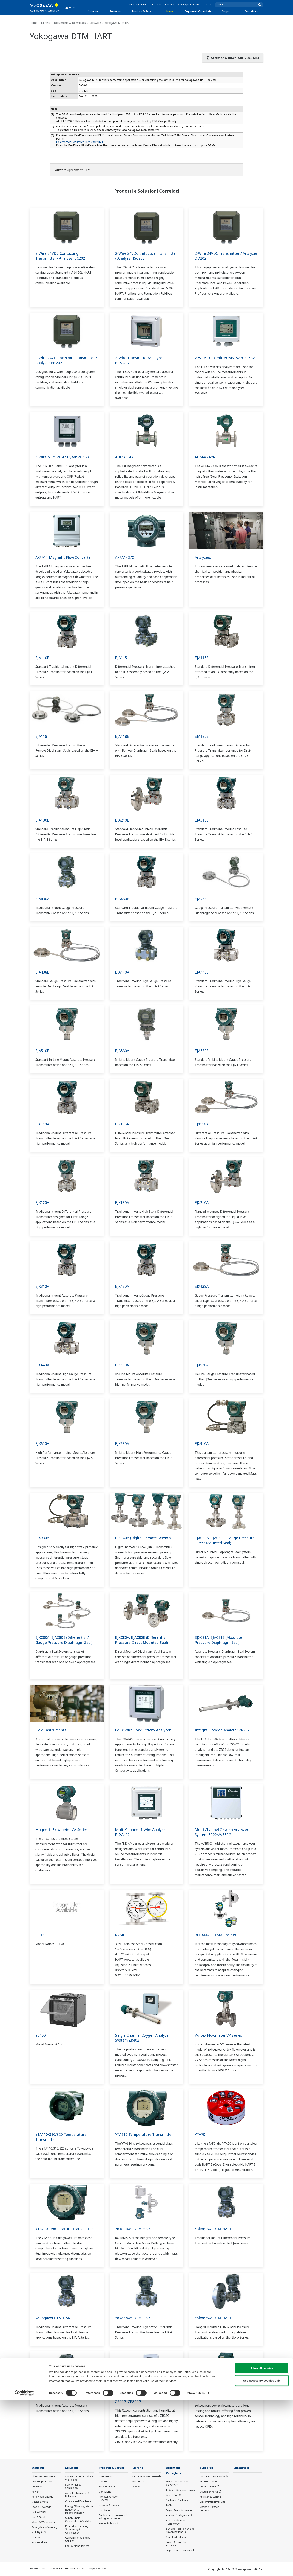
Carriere (169, 4)
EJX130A (122, 1202)
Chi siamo (156, 4)
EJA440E (202, 972)
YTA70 (200, 2134)
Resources (138, 2481)
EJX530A (202, 1364)
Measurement (107, 2486)
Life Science (105, 2510)
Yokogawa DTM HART (134, 2228)
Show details (196, 2568)
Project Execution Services (108, 2498)
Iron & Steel (38, 2517)
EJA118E (122, 736)
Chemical (37, 2486)
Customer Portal (209, 2491)
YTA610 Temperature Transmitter (145, 2134)
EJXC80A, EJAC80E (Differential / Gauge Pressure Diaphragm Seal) (64, 1640)
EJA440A (122, 972)
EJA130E (42, 820)
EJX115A (122, 1124)
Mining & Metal (40, 2502)
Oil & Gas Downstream (44, 2476)
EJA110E (42, 657)
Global (207, 4)
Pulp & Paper (39, 2512)
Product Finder (208, 2486)
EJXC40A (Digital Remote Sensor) (143, 1537)
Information (105, 2476)
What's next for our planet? (177, 2483)
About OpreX (173, 2495)
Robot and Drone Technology (176, 2522)
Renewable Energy (42, 2497)
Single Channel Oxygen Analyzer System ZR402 (144, 2038)
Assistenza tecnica (210, 2497)
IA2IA (169, 2505)
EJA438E (42, 972)
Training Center (209, 2481)
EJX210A (202, 1202)
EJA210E (122, 820)
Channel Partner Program (209, 2508)
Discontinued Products (212, 2502)
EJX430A (122, 1286)
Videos (136, 2486)
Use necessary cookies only (261, 2556)
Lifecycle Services (109, 2505)
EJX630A (122, 1443)
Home (33, 23)
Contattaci (251, 11)
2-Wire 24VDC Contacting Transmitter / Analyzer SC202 (61, 256)
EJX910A (202, 1443)
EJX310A (42, 1286)
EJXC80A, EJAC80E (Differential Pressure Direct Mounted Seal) (142, 1640)
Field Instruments (51, 1730)
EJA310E (202, 820)
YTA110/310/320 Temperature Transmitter (61, 2137)
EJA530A (122, 1050)
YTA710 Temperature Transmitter (65, 2228)
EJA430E (122, 898)
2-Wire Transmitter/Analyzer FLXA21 (220, 360)
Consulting (105, 2491)
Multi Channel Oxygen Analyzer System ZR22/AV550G (223, 1832)
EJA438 (201, 898)
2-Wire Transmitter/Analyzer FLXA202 (140, 360)
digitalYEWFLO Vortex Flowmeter (224, 2396)
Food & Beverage (41, 2507)
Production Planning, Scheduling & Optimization (77, 2529)
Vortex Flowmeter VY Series (219, 2035)
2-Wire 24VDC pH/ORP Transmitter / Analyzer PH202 (65, 360)
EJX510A (122, 1364)
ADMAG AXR (205, 457)
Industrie (93, 11)
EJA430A (42, 898)
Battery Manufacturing (44, 2527)
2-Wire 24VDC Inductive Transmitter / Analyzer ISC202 (141, 256)
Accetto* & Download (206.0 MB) (233, 58)
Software (95, 23)
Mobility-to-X (39, 2532)
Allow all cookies (262, 2543)
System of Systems (177, 2500)
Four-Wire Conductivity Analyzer (143, 1730)
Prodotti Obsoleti (108, 2523)
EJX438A (202, 1286)
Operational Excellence (78, 2501)
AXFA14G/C (125, 557)
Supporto (227, 11)
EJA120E (202, 736)
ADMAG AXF (125, 457)
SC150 (40, 2035)
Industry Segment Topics (180, 2490)
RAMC (120, 1934)
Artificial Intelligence (177, 2515)
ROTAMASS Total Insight (216, 1934)
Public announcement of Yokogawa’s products (113, 2517)
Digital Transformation (179, 2510)
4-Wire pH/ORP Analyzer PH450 (62, 457)
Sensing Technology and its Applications (180, 2530)
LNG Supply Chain (42, 2481)
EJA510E (42, 1050)
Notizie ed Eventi (138, 4)
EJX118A (202, 1124)
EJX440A (42, 1364)
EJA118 (41, 736)
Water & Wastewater (43, 2522)
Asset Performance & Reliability (77, 2494)
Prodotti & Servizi (142, 11)
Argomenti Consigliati (198, 11)
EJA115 (121, 657)
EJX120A (42, 1202)
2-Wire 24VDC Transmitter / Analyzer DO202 (219, 256)
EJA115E (202, 657)
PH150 (41, 1934)
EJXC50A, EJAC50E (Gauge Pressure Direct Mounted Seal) (225, 1540)
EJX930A (42, 1537)
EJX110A (42, 1124)
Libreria (168, 11)
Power (35, 2491)
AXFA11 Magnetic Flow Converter (64, 557)
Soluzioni (115, 11)
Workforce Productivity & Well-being (79, 2478)
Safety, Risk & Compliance (73, 2486)
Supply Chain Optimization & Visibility (78, 2519)
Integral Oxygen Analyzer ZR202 (223, 1730)
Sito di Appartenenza (189, 4)
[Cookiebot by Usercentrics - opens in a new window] (24, 2569)
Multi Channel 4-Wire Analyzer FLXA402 (142, 1832)
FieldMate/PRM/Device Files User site (80, 142)
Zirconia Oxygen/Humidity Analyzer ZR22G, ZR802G (138, 2399)
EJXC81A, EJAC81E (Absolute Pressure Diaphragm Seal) (219, 1640)
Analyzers (203, 557)
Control (103, 2481)
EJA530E (202, 1050)
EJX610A (42, 1443)
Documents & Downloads (70, 23)
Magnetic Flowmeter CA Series (62, 1829)
